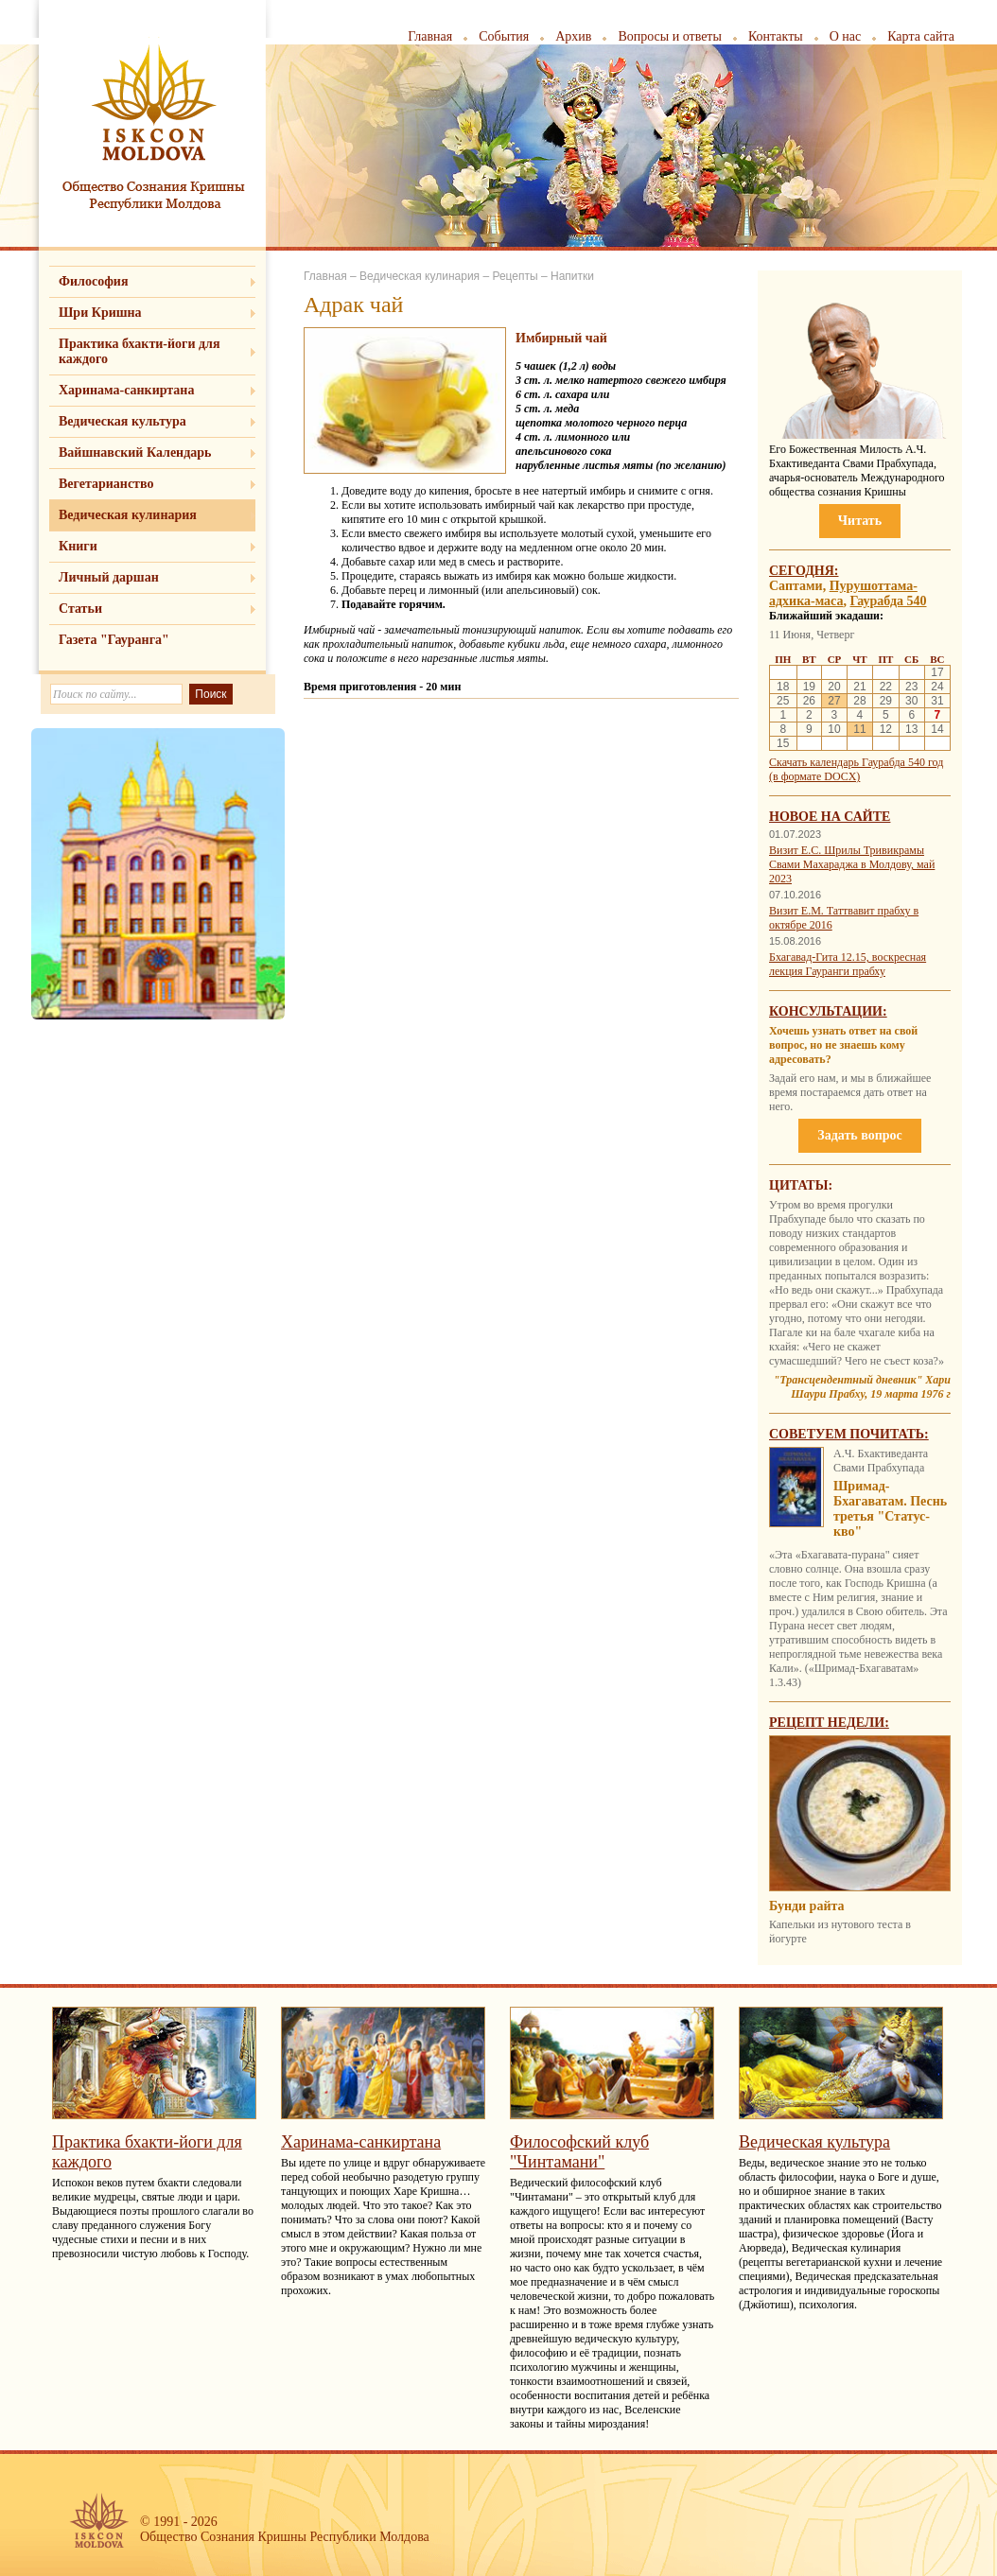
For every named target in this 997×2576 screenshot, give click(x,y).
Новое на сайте (829, 816)
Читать (860, 520)
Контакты (775, 36)
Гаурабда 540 (888, 601)
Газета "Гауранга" (114, 640)
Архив (573, 36)
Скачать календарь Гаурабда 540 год (856, 762)
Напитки (572, 276)
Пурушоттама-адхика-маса (843, 593)
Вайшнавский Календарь (135, 452)
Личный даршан (109, 577)
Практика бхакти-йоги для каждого (139, 351)
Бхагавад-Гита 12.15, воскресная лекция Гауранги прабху (847, 964)
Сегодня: (804, 571)
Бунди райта (807, 1906)
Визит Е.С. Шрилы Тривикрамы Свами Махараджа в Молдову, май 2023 (852, 864)
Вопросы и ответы (670, 36)
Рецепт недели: (829, 1722)
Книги (78, 546)
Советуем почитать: (849, 1434)
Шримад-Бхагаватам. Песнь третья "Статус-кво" (890, 1509)
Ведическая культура (122, 421)
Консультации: (828, 1011)
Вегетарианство (106, 484)
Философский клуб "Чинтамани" (579, 2151)
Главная (430, 36)
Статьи (80, 608)
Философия (94, 281)
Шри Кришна (100, 312)
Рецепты (514, 276)
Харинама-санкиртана (126, 390)
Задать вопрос (859, 1135)
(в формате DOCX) (814, 776)
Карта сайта (920, 36)
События (504, 36)
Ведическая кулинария (128, 515)
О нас (846, 36)
